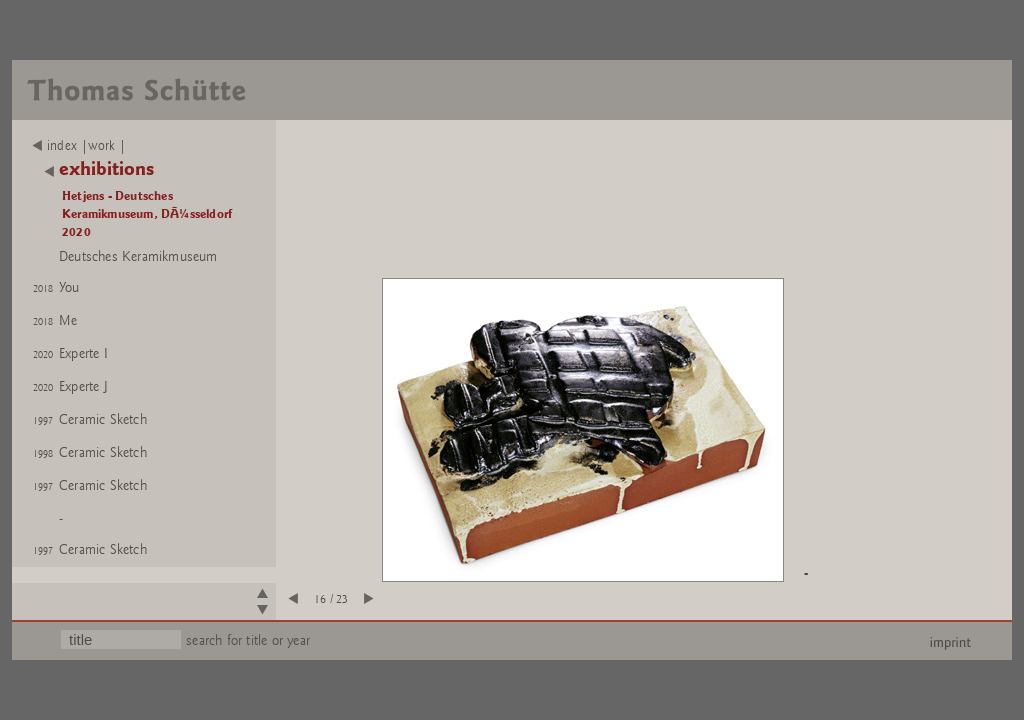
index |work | (79, 146)
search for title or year (248, 640)
